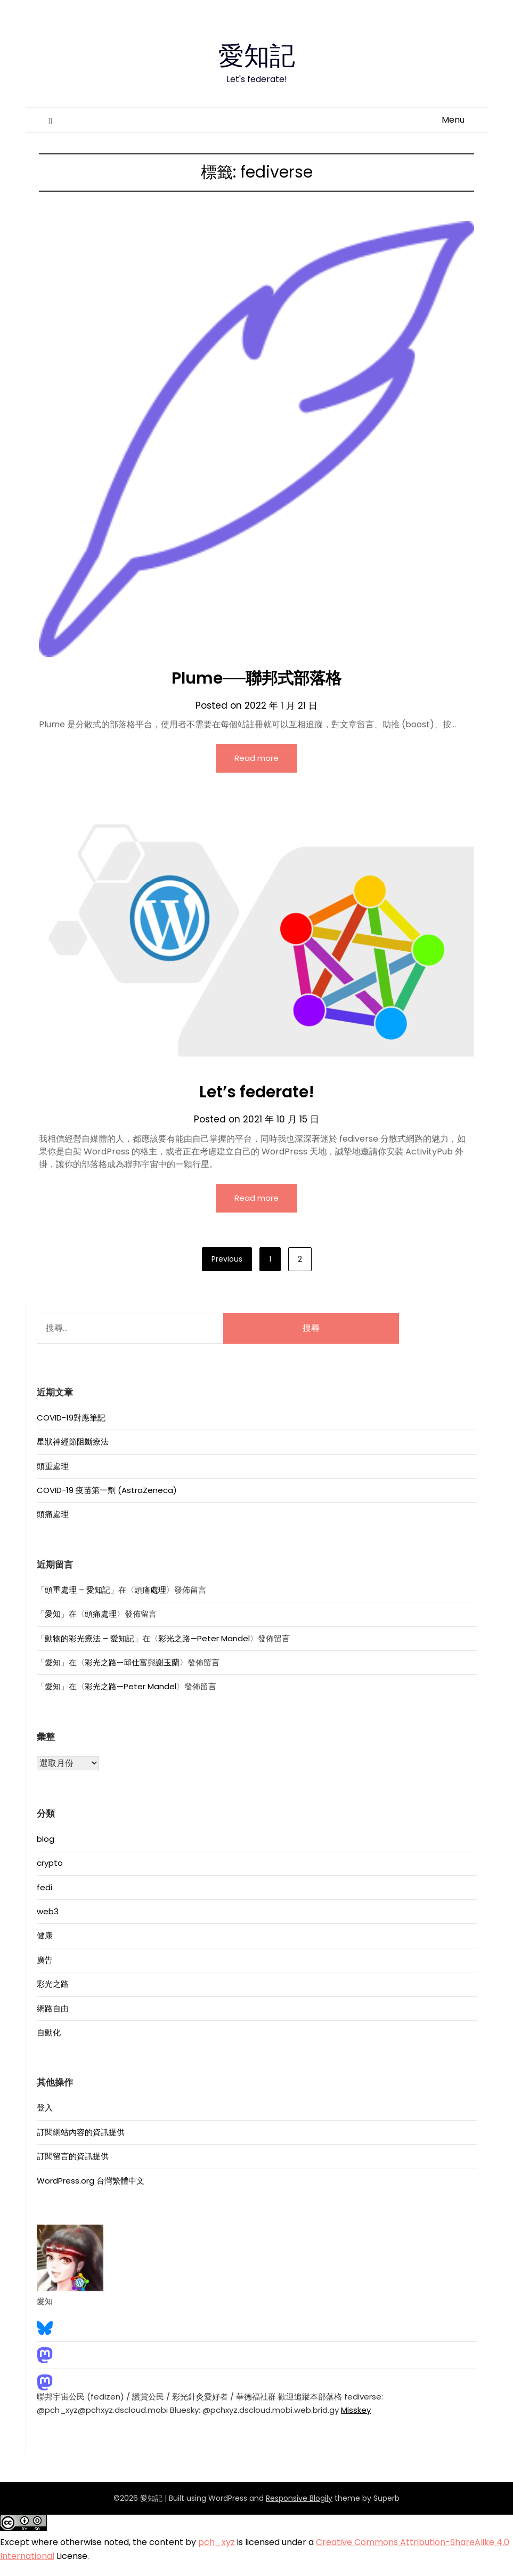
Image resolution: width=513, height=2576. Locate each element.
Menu (453, 120)
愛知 (53, 1613)
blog (45, 1838)
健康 (45, 1935)
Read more (256, 758)
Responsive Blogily (299, 2498)
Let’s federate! (256, 1092)
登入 (45, 2107)
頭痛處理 (53, 1514)
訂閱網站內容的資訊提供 (81, 2132)
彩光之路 (53, 1983)
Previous (226, 1259)
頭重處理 (53, 1466)
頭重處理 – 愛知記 (77, 1589)
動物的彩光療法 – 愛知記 (89, 1638)
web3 (48, 1911)
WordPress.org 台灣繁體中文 (90, 2180)
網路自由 (53, 2008)
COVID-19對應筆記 (71, 1417)
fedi (44, 1887)
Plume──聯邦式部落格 (256, 678)
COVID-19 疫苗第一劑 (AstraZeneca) (107, 1490)
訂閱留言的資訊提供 (73, 2156)
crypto (50, 1862)
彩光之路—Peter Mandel (204, 1638)
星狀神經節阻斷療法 (73, 1441)
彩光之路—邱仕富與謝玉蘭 (132, 1662)
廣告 (45, 1959)
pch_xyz (216, 2542)
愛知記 (256, 54)
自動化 (49, 2032)
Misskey (356, 2409)
